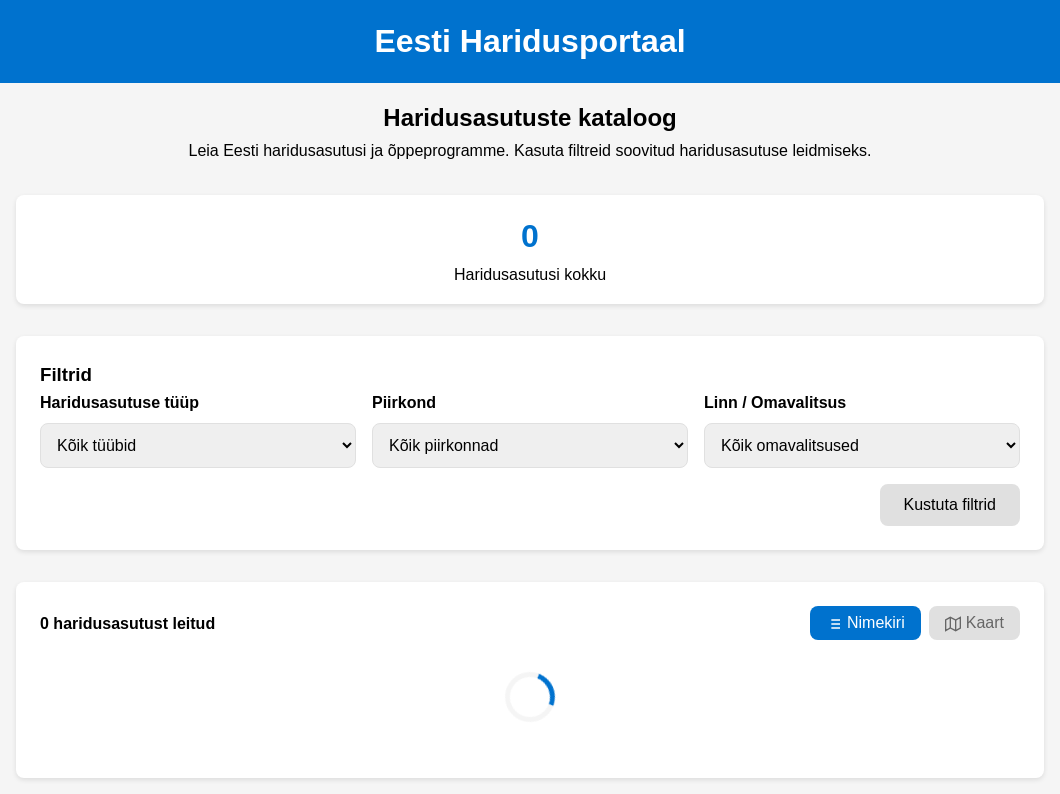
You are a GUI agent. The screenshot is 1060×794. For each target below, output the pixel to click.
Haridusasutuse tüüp (119, 402)
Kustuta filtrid (950, 504)
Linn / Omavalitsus (775, 402)
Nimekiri (865, 623)
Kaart (974, 623)
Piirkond (404, 402)
